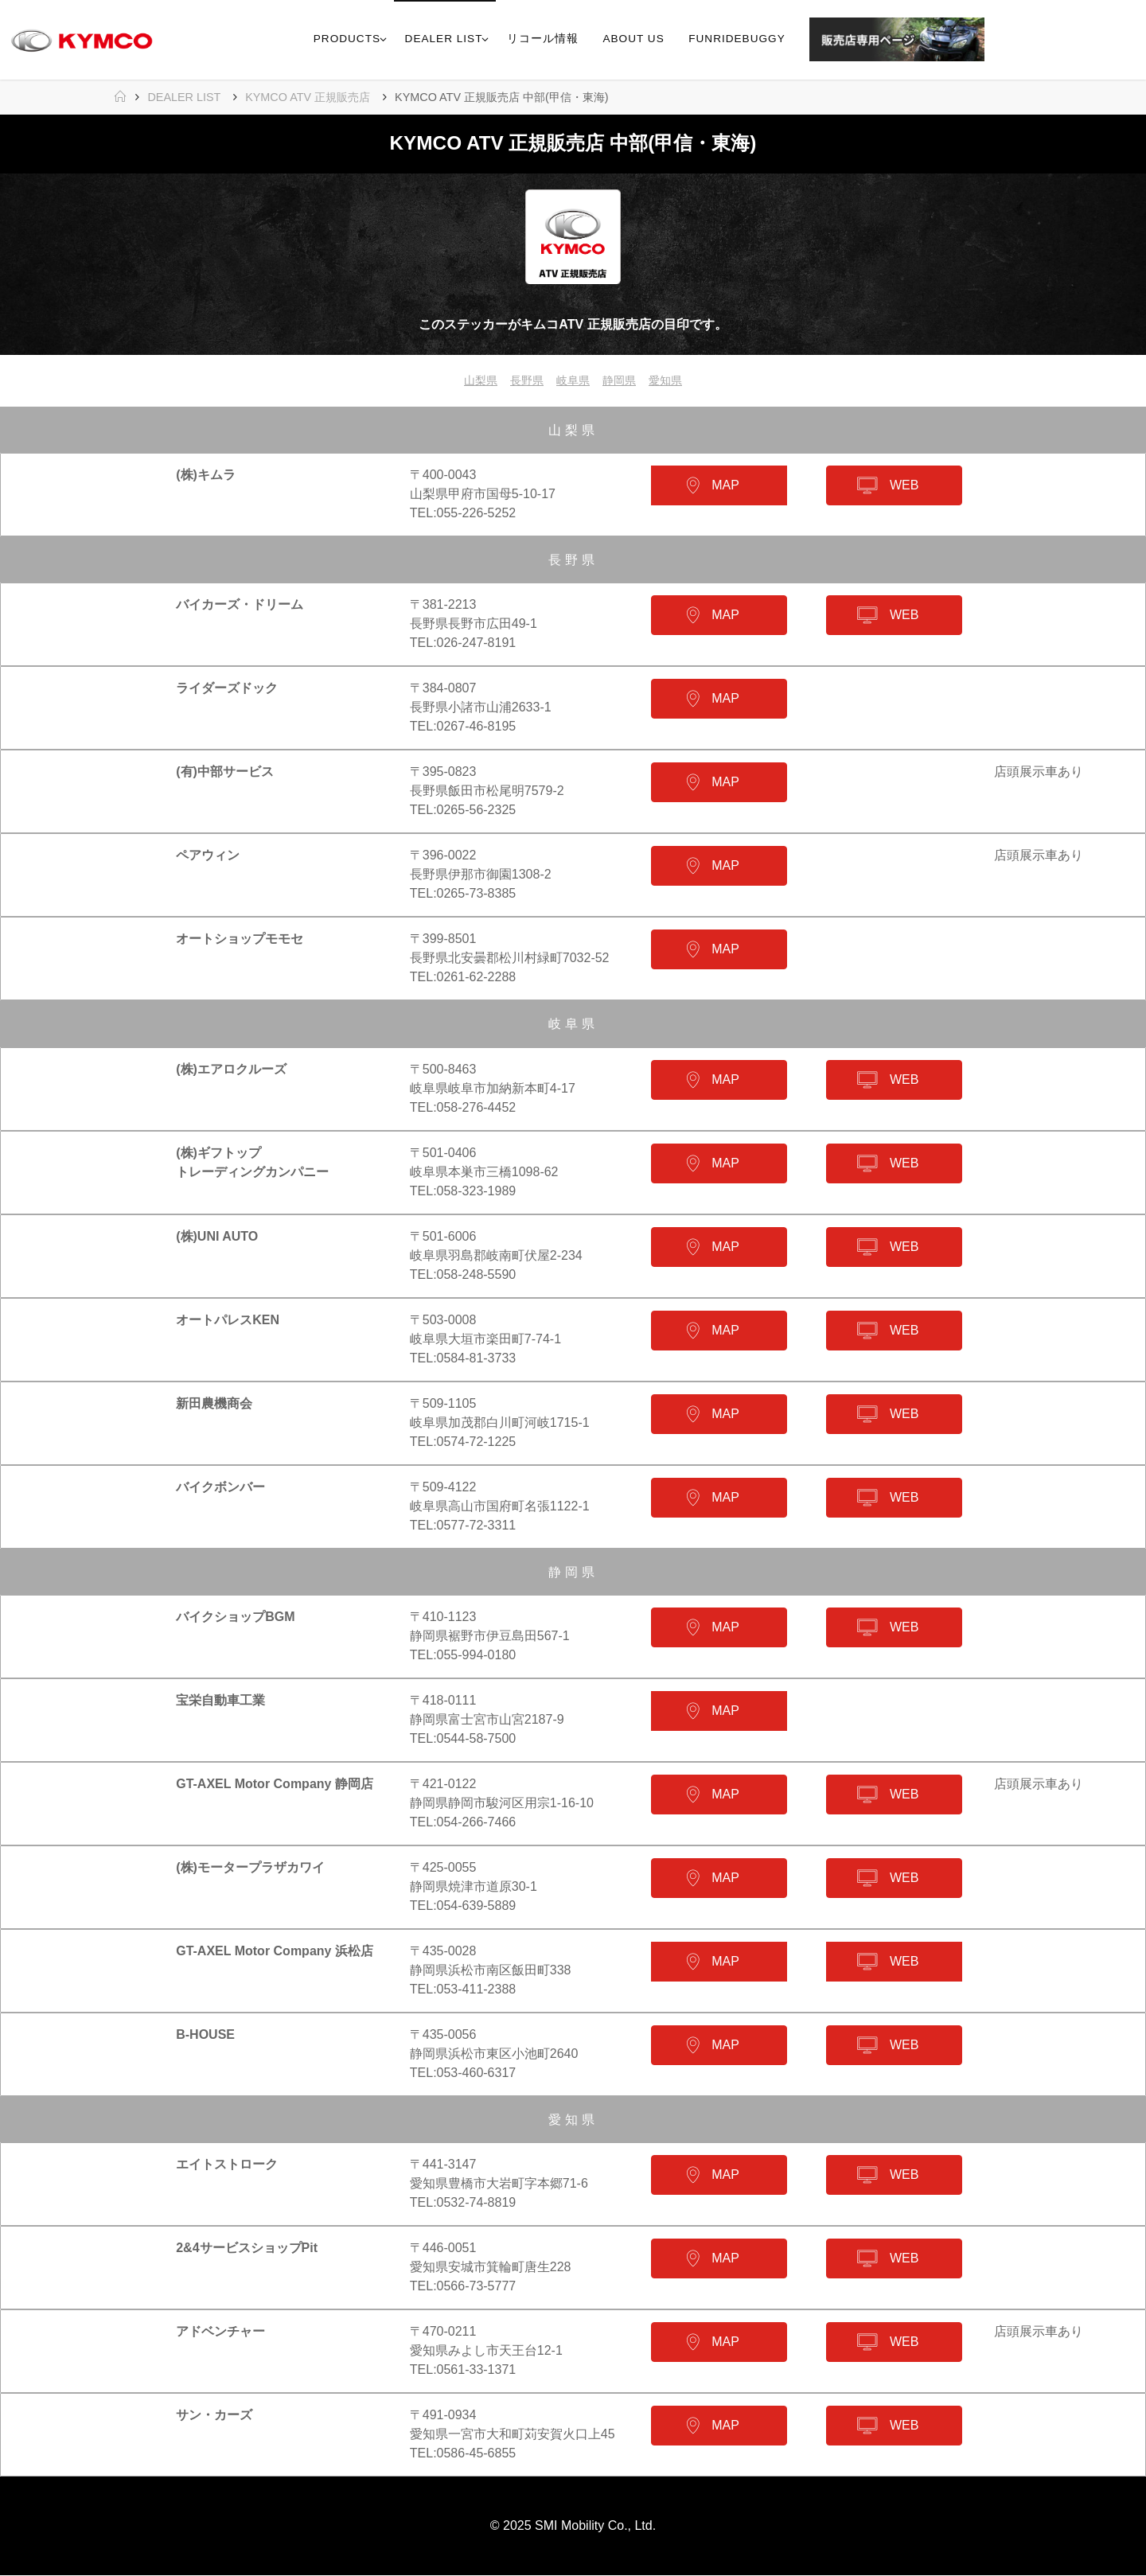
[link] (1002, 40)
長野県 (522, 381)
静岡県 (624, 381)
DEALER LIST (183, 97)
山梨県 (471, 381)
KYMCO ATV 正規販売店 (307, 97)
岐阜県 (573, 381)
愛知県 (675, 381)
